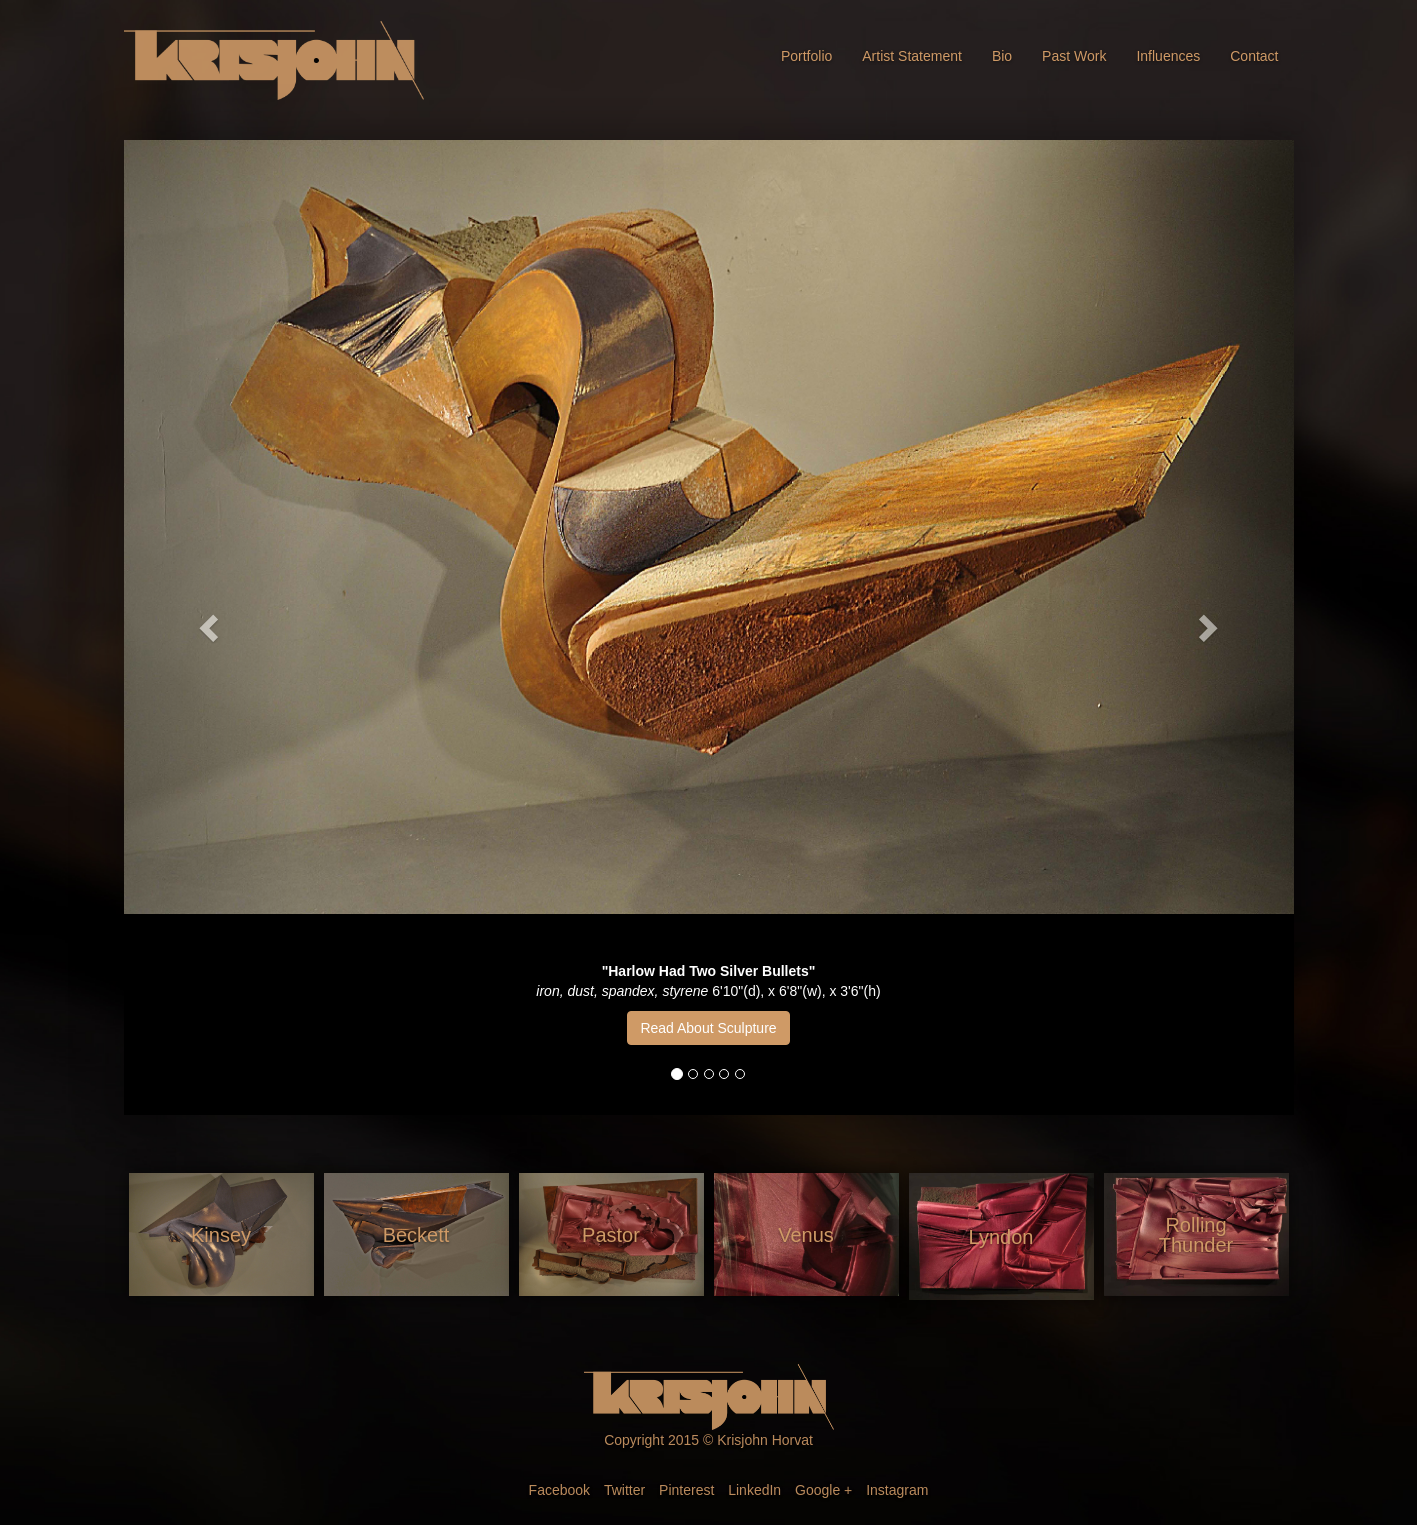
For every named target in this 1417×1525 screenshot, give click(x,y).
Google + (823, 1490)
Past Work (1074, 56)
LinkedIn (754, 1490)
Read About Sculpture (708, 1028)
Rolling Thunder (1196, 1235)
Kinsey (221, 1235)
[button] (212, 627)
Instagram (897, 1490)
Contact (1254, 56)
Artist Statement (912, 56)
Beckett (416, 1235)
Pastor (611, 1235)
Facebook (559, 1490)
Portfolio (806, 56)
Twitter (624, 1490)
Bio (1002, 56)
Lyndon (1001, 1237)
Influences (1168, 56)
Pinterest (686, 1490)
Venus (806, 1235)
